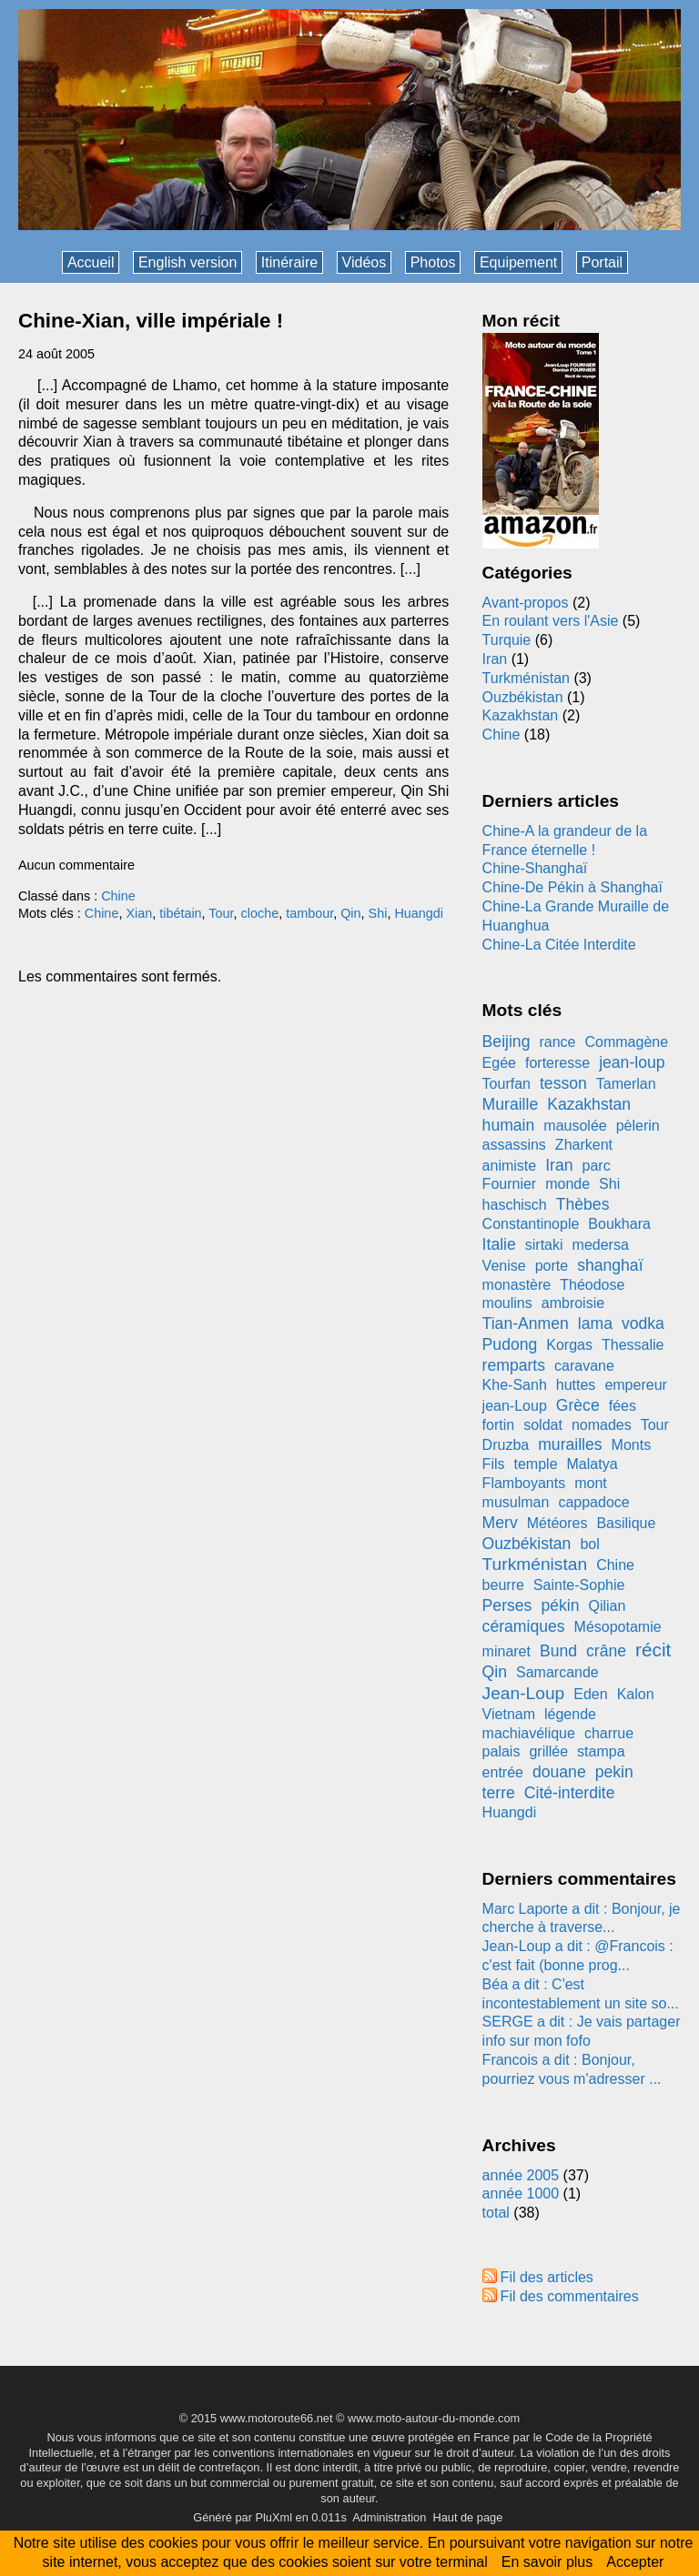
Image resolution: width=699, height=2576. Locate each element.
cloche (260, 913)
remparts (513, 1365)
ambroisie (573, 1303)
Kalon (635, 1694)
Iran (495, 659)
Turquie (507, 640)
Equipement (518, 262)
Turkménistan (526, 678)
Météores (557, 1523)
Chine (118, 896)
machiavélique (528, 1733)
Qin (350, 913)
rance (557, 1042)
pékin (560, 1605)
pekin (614, 1772)
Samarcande (557, 1672)
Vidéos (364, 262)
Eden (590, 1694)
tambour (309, 913)
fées (622, 1406)
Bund (558, 1651)
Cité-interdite (569, 1793)
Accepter (635, 2562)
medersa (600, 1245)
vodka (643, 1323)
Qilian (606, 1606)
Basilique (625, 1523)
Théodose (592, 1285)
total (498, 2212)
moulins (507, 1303)
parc (596, 1165)
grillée (548, 1751)
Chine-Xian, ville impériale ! (150, 320)
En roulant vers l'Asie (550, 621)
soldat (542, 1425)
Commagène (626, 1042)
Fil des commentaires (570, 2296)
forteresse (557, 1063)
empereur (635, 1385)
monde (567, 1184)
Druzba (506, 1445)
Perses (507, 1605)
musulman (516, 1502)
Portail (602, 262)
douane (559, 1772)
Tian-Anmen (525, 1323)
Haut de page (467, 2517)
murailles (570, 1444)
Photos (433, 262)
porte (551, 1265)
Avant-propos (525, 602)
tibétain (180, 913)
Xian (139, 913)
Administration (389, 2517)
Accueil (91, 262)
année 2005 (521, 2175)
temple (536, 1464)
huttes (576, 1385)
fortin (498, 1425)
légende (570, 1714)
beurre (503, 1585)
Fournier (509, 1184)
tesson (563, 1083)
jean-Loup (514, 1406)
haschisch (514, 1205)
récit (653, 1649)
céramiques (523, 1626)
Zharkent (584, 1144)
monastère (517, 1285)
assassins (514, 1144)
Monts (632, 1445)
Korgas (569, 1345)
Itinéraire (289, 262)
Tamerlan (626, 1084)
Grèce (578, 1405)
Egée (499, 1063)
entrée (502, 1772)
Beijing (506, 1041)
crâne (606, 1651)
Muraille (510, 1104)
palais (501, 1751)
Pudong (510, 1344)
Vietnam (508, 1714)
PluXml (273, 2517)
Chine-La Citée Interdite (559, 944)
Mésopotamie (618, 1627)
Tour (220, 913)
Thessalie (633, 1345)
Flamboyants (524, 1483)
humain (508, 1125)
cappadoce (593, 1502)
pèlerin (638, 1125)
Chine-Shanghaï (535, 868)
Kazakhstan (520, 715)
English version (188, 262)
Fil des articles (547, 2277)
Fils (493, 1464)
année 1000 (521, 2193)
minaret (506, 1651)
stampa (600, 1751)
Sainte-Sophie (579, 1585)
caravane (584, 1366)
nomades (602, 1425)
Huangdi (418, 913)
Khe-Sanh (514, 1385)
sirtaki (544, 1245)
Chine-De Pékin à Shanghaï (572, 887)
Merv (500, 1523)
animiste (509, 1165)
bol (589, 1544)
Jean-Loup (523, 1693)
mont (590, 1483)
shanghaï (610, 1265)
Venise (504, 1265)
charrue (608, 1733)
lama (595, 1323)
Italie (499, 1244)
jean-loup (631, 1062)
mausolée (574, 1125)
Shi (378, 913)
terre (498, 1793)
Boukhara (619, 1224)
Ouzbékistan (522, 697)
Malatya (592, 1464)
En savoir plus (547, 2562)
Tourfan (506, 1084)
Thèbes (583, 1204)
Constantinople (531, 1224)
